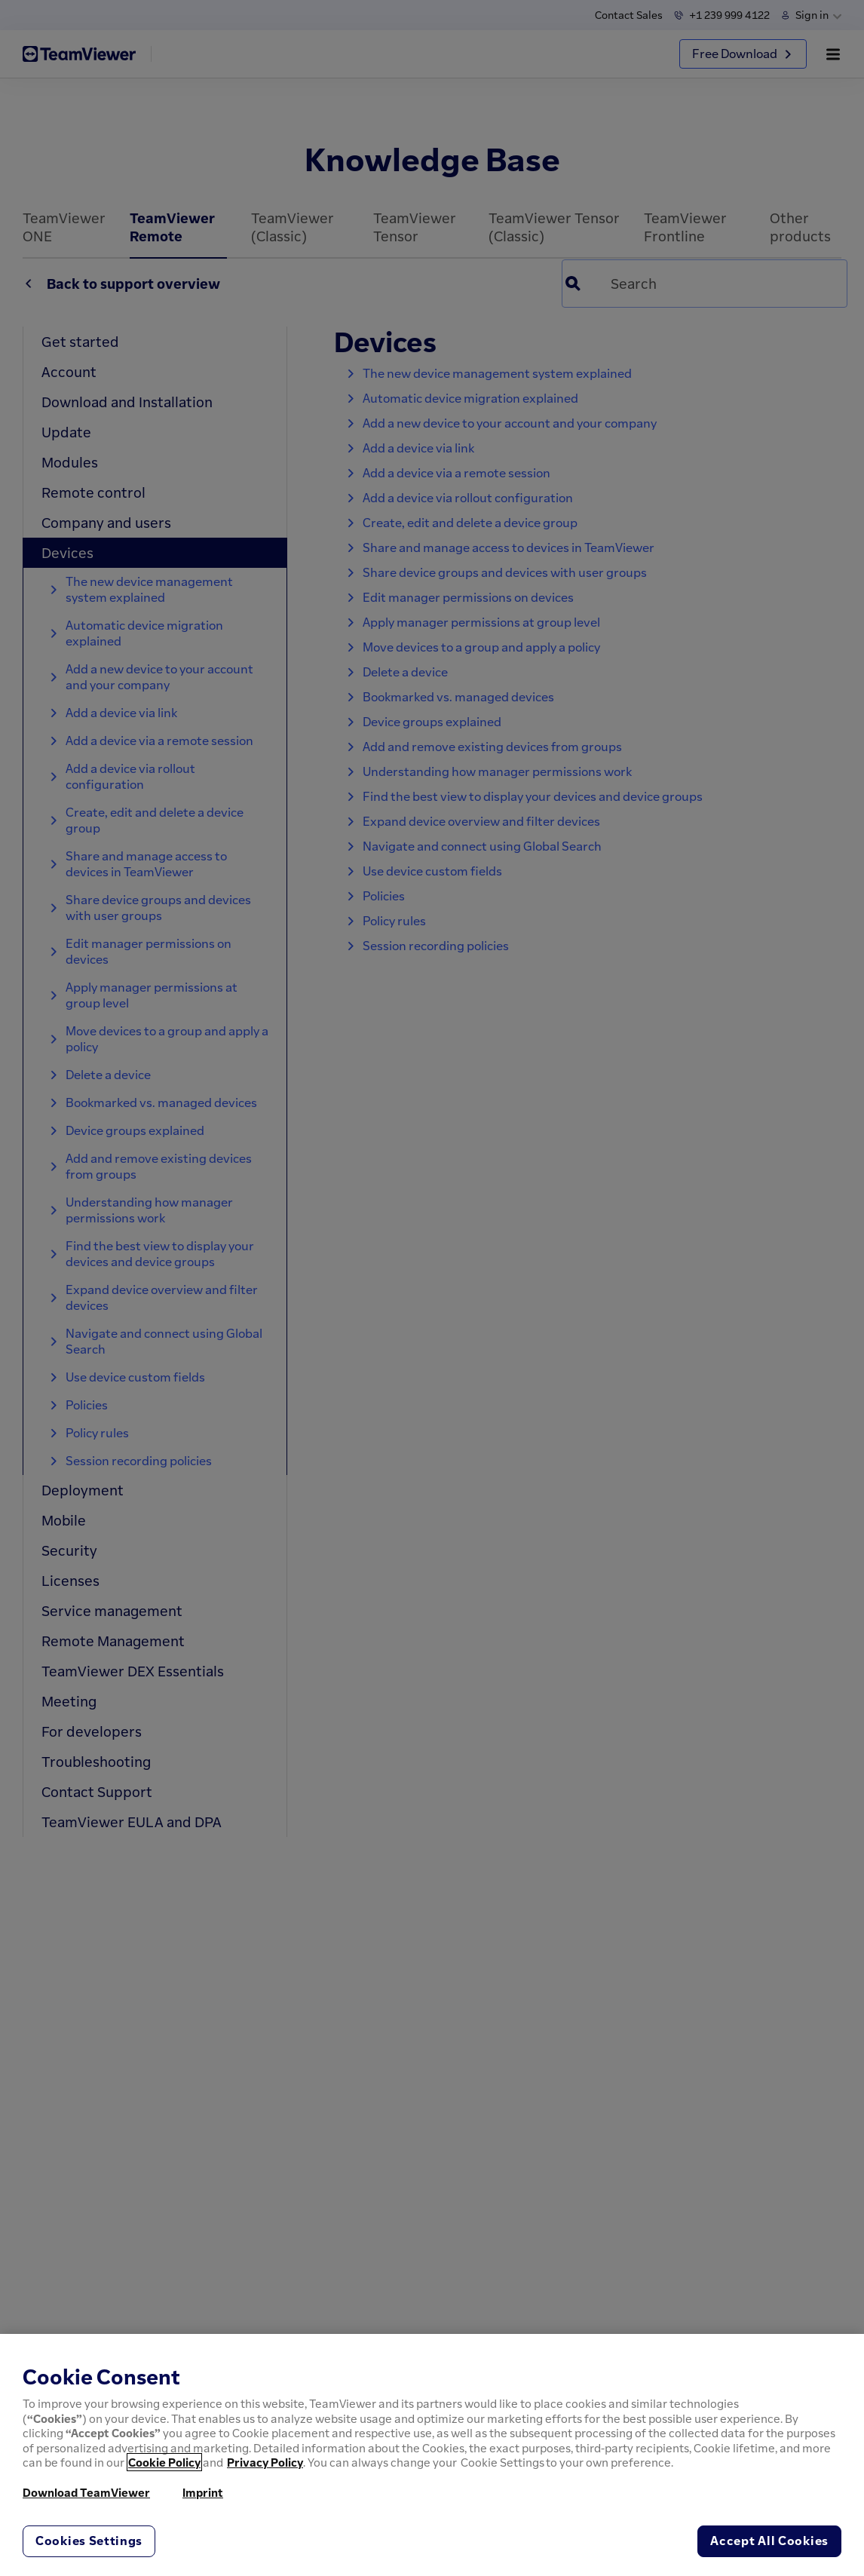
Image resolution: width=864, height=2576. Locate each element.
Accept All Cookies (769, 2540)
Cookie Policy (164, 2462)
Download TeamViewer (86, 2492)
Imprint (202, 2492)
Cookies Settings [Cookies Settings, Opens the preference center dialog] (88, 2540)
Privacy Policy (265, 2462)
